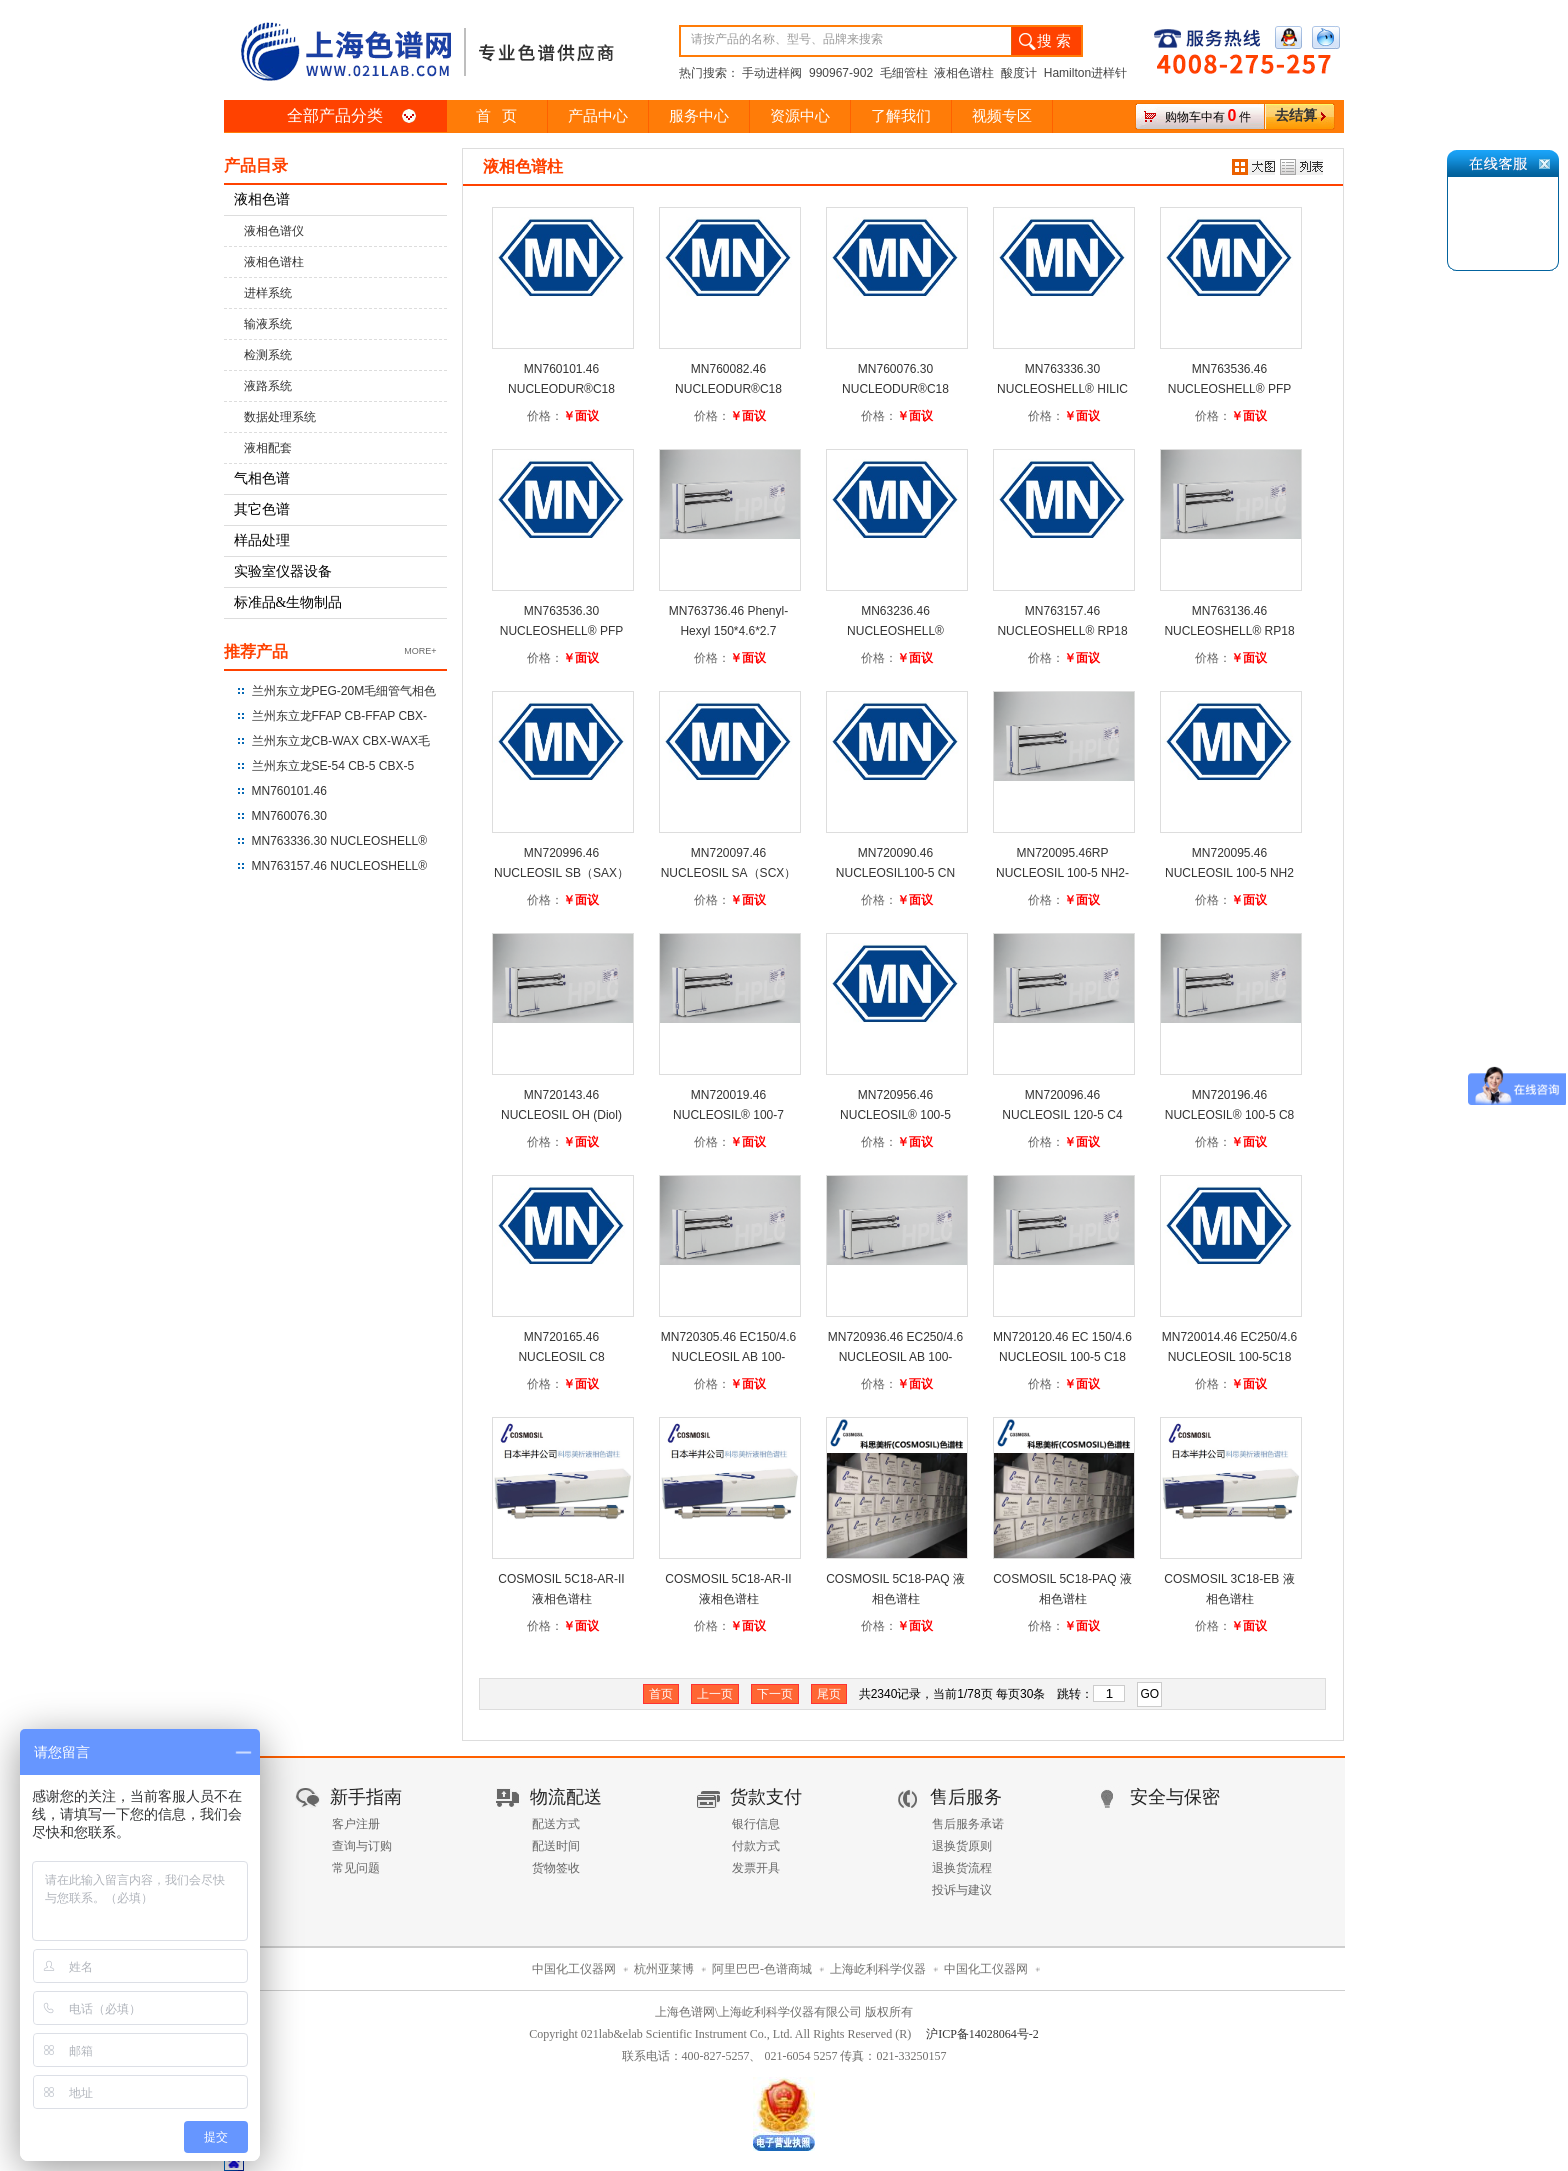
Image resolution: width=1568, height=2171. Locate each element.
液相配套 (268, 448)
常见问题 (356, 1868)
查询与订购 (362, 1846)
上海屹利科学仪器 (878, 1969)
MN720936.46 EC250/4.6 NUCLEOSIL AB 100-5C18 (895, 1357)
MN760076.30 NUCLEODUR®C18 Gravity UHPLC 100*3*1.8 (895, 389)
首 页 (496, 116)
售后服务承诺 (968, 1824)
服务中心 (699, 116)
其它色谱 (262, 509)
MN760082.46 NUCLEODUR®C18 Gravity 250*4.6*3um (728, 389)
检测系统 (268, 355)
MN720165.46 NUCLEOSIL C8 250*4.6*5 (561, 1357)
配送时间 (556, 1846)
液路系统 (268, 386)
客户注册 (356, 1824)
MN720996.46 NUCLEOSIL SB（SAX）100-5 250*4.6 (561, 873)
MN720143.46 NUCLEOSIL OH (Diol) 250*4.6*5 (561, 1115)
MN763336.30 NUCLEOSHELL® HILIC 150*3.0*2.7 (1062, 389)
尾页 (829, 1694)
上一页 (715, 1694)
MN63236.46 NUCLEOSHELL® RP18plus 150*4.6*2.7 (895, 631)
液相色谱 (262, 199)
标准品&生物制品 (288, 602)
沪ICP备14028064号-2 (982, 2034)
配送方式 (556, 1824)
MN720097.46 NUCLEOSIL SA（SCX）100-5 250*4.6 (729, 873)
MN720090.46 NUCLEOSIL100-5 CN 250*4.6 (895, 873)
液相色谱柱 (274, 262)
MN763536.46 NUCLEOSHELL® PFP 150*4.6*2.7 (1230, 389)
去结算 (1296, 115)
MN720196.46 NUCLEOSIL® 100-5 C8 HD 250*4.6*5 (1230, 1115)
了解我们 (901, 116)
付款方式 (756, 1846)
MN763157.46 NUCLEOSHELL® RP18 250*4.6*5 (1062, 631)
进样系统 (268, 293)
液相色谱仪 (274, 231)
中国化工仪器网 (574, 1969)
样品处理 (262, 540)
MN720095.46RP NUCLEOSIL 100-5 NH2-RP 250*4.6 (1062, 873)
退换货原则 (962, 1846)
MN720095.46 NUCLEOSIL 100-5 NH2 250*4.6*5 (1229, 873)
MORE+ (420, 651)
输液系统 (268, 324)
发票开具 (756, 1868)
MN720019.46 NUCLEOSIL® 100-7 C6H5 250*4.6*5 (728, 1115)
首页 (661, 1694)
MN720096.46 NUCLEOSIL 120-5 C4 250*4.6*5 (1062, 1115)
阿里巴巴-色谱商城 (762, 1969)
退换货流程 (962, 1868)
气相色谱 (262, 478)
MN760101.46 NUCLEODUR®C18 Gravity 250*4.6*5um (561, 389)
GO (1150, 1694)
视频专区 (1002, 116)
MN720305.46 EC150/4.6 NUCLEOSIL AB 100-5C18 (728, 1357)
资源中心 (800, 116)
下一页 (775, 1694)
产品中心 (598, 116)
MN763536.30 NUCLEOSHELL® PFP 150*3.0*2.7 (562, 631)
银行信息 (756, 1824)
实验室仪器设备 (283, 571)
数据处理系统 (280, 417)
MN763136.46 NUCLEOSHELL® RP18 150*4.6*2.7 (1229, 631)
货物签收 (556, 1868)
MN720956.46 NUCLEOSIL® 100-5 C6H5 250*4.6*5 (895, 1115)
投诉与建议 (962, 1890)
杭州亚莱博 (664, 1969)
